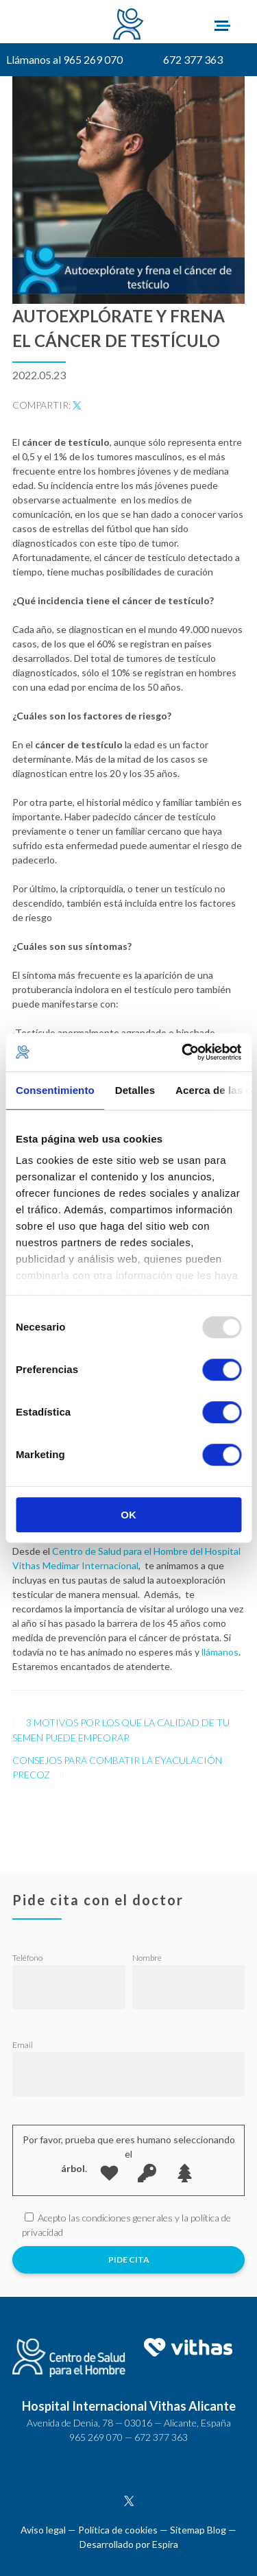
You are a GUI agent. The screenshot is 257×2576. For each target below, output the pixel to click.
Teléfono (27, 1958)
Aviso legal (43, 2530)
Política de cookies (118, 2530)
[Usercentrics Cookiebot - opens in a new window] (183, 1052)
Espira (165, 2544)
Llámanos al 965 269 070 (64, 59)
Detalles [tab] (135, 1090)
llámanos (219, 1652)
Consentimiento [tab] (55, 1090)
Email (22, 2045)
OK (128, 1514)
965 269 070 (96, 2437)
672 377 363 (193, 59)
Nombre (147, 1958)
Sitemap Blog (198, 2530)
